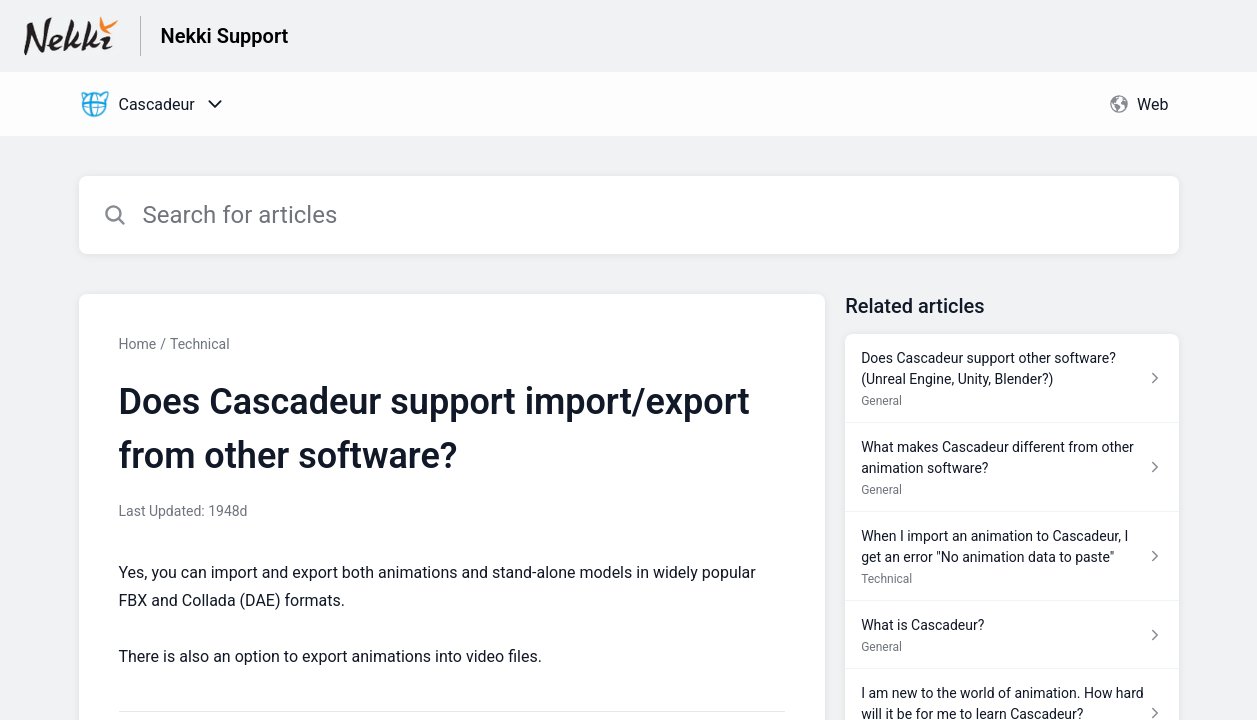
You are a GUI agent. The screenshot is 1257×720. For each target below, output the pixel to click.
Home (138, 344)
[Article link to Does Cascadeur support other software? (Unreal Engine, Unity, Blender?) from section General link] (1011, 378)
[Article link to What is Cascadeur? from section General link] (1011, 635)
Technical (200, 344)
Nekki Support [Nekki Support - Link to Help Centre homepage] (225, 36)
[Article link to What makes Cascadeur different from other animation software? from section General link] (1011, 467)
